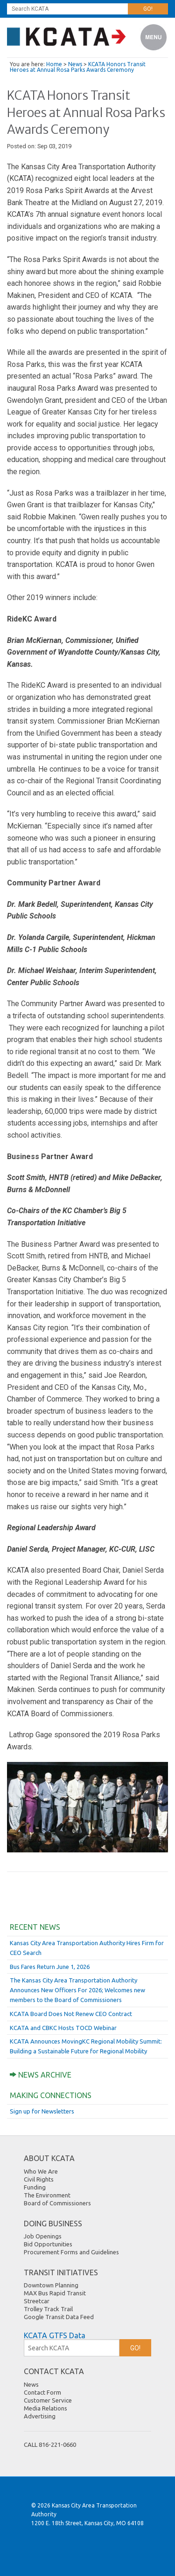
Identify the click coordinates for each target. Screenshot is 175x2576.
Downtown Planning (51, 2285)
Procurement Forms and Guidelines (71, 2252)
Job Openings (43, 2236)
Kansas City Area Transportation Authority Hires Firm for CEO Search (87, 1948)
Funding (35, 2187)
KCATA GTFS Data (54, 2335)
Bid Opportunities (48, 2244)
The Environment (47, 2195)
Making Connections (50, 2095)
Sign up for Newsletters (42, 2111)
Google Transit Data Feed (59, 2317)
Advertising (40, 2416)
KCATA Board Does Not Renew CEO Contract (71, 2013)
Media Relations (45, 2408)
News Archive (40, 2075)
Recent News (35, 1927)
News (75, 64)
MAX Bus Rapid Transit (55, 2293)
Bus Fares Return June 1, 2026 (50, 1966)
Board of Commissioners (57, 2203)
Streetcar (36, 2301)
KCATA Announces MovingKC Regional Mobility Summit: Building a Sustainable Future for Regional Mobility (86, 2046)
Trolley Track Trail (48, 2309)
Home (54, 64)
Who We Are (41, 2171)
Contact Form (42, 2392)
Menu (154, 37)
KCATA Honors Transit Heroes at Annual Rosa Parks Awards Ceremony (78, 67)
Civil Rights (39, 2179)
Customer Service (48, 2400)
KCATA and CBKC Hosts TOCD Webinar (63, 2027)
